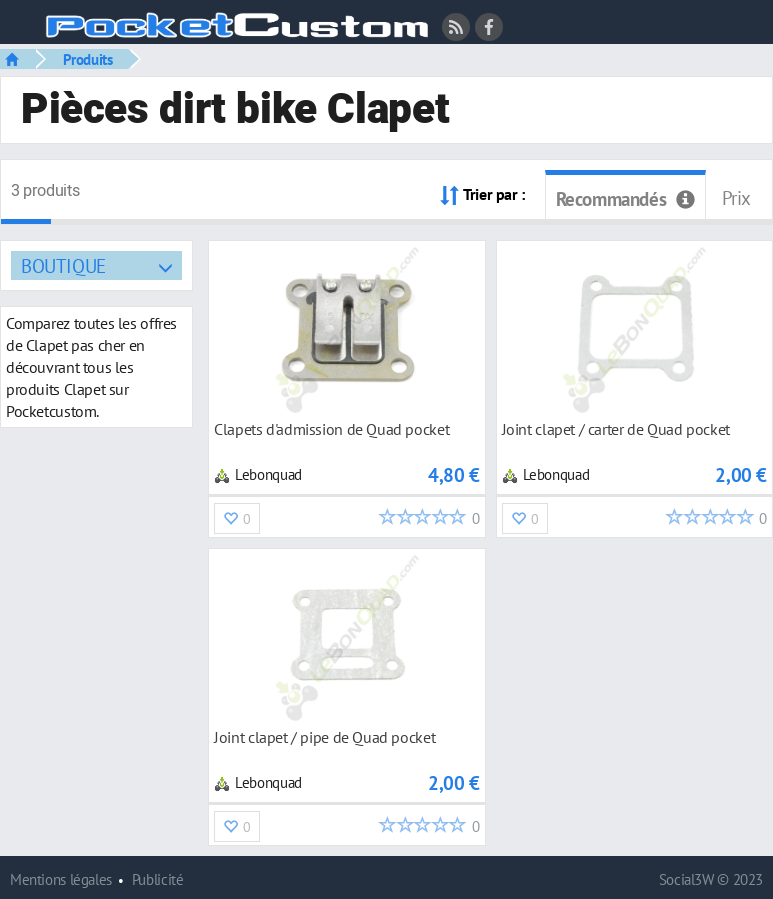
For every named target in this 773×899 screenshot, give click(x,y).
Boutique (63, 265)
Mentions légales (61, 879)
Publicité (158, 879)
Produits (88, 59)
